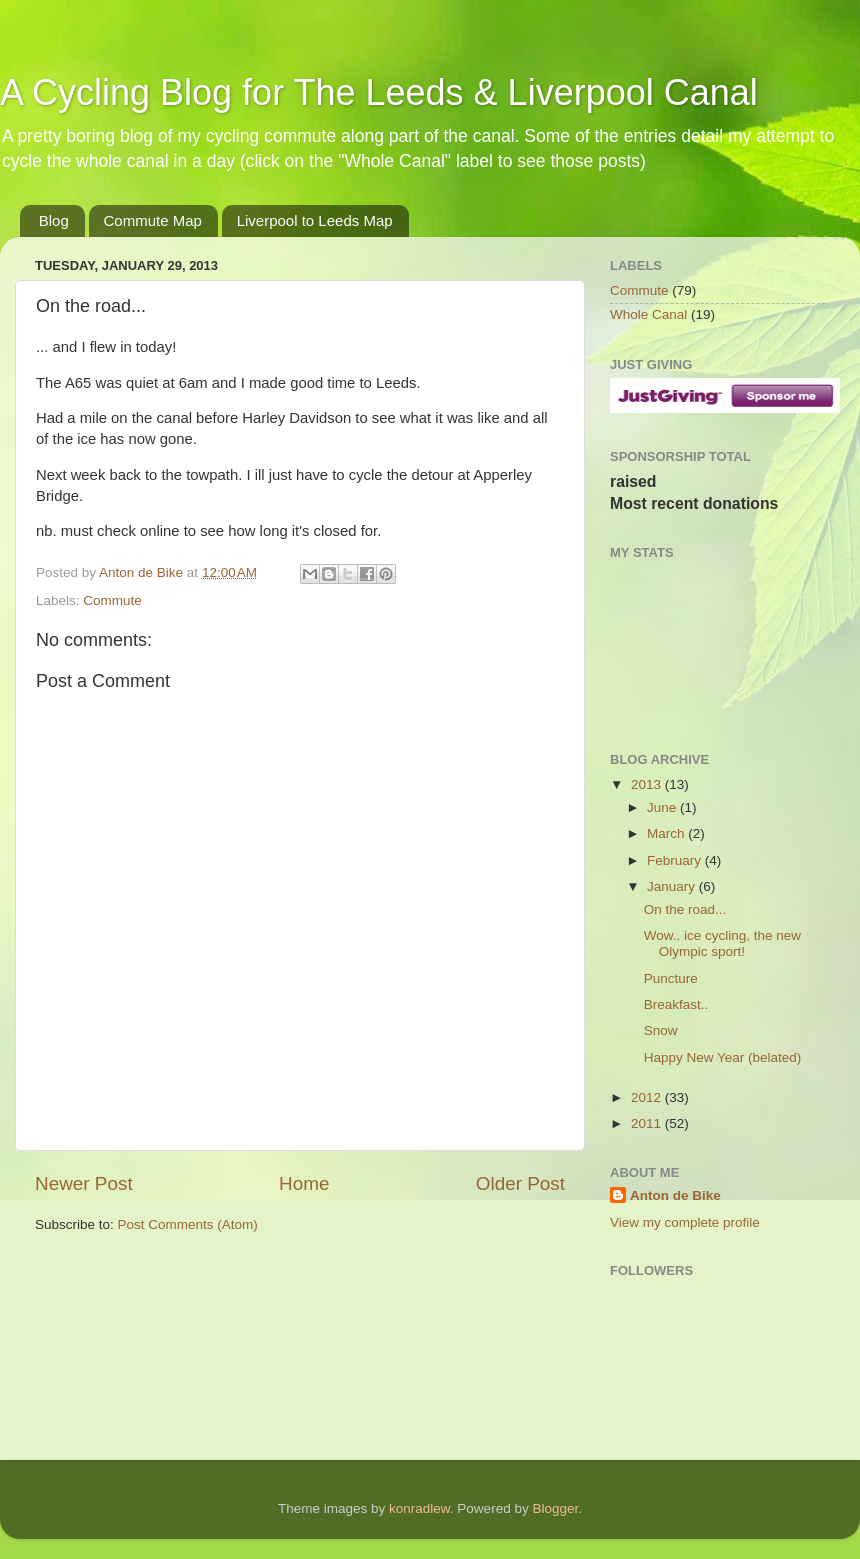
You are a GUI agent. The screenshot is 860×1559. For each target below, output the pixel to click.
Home (304, 1183)
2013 (648, 784)
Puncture (671, 978)
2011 (648, 1123)
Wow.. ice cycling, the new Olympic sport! (722, 943)
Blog (54, 220)
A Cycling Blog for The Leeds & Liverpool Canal (379, 92)
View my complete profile (685, 1222)
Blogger (555, 1508)
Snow (661, 1030)
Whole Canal (648, 314)
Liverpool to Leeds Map (315, 220)
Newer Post (84, 1183)
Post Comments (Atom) (188, 1224)
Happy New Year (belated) (723, 1057)
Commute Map (153, 220)
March (667, 833)
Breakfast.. (676, 1004)
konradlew (419, 1508)
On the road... (685, 909)
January (673, 886)
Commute (112, 600)
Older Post (520, 1183)
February (676, 860)
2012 (648, 1097)
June (663, 807)
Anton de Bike (143, 572)
